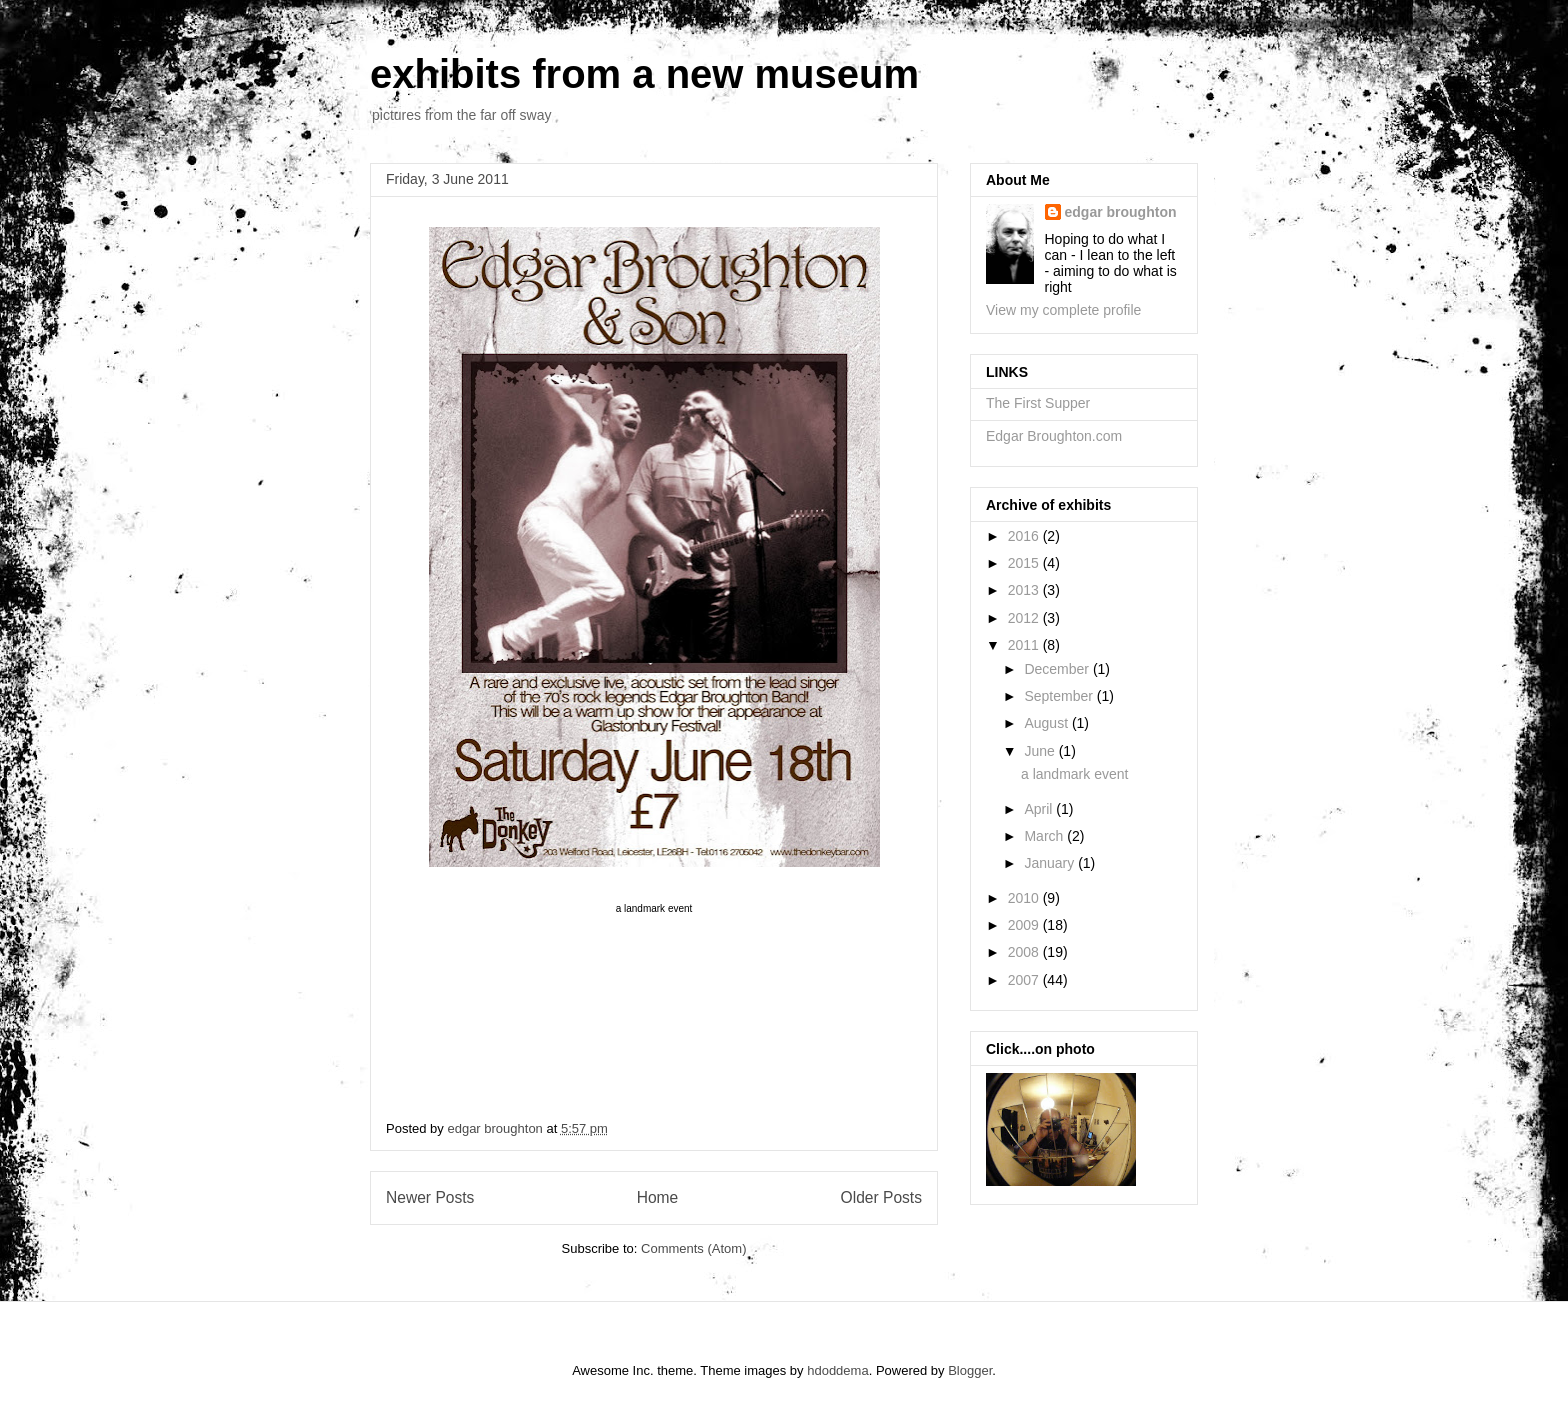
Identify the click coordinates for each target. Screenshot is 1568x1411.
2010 (1025, 898)
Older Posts (881, 1197)
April (1040, 809)
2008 (1025, 952)
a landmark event (1074, 774)
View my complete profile (1063, 310)
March (1045, 836)
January (1051, 863)
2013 (1025, 590)
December (1058, 669)
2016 (1025, 536)
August (1047, 723)
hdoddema (837, 1370)
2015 (1025, 563)
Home (658, 1197)
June (1041, 751)
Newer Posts (430, 1197)
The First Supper (1038, 403)
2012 (1025, 618)
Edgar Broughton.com (1054, 436)
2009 (1025, 925)
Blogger (970, 1370)
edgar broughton (1121, 212)
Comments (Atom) (693, 1248)
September (1060, 696)
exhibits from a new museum (644, 74)
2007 (1025, 980)
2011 (1025, 645)
